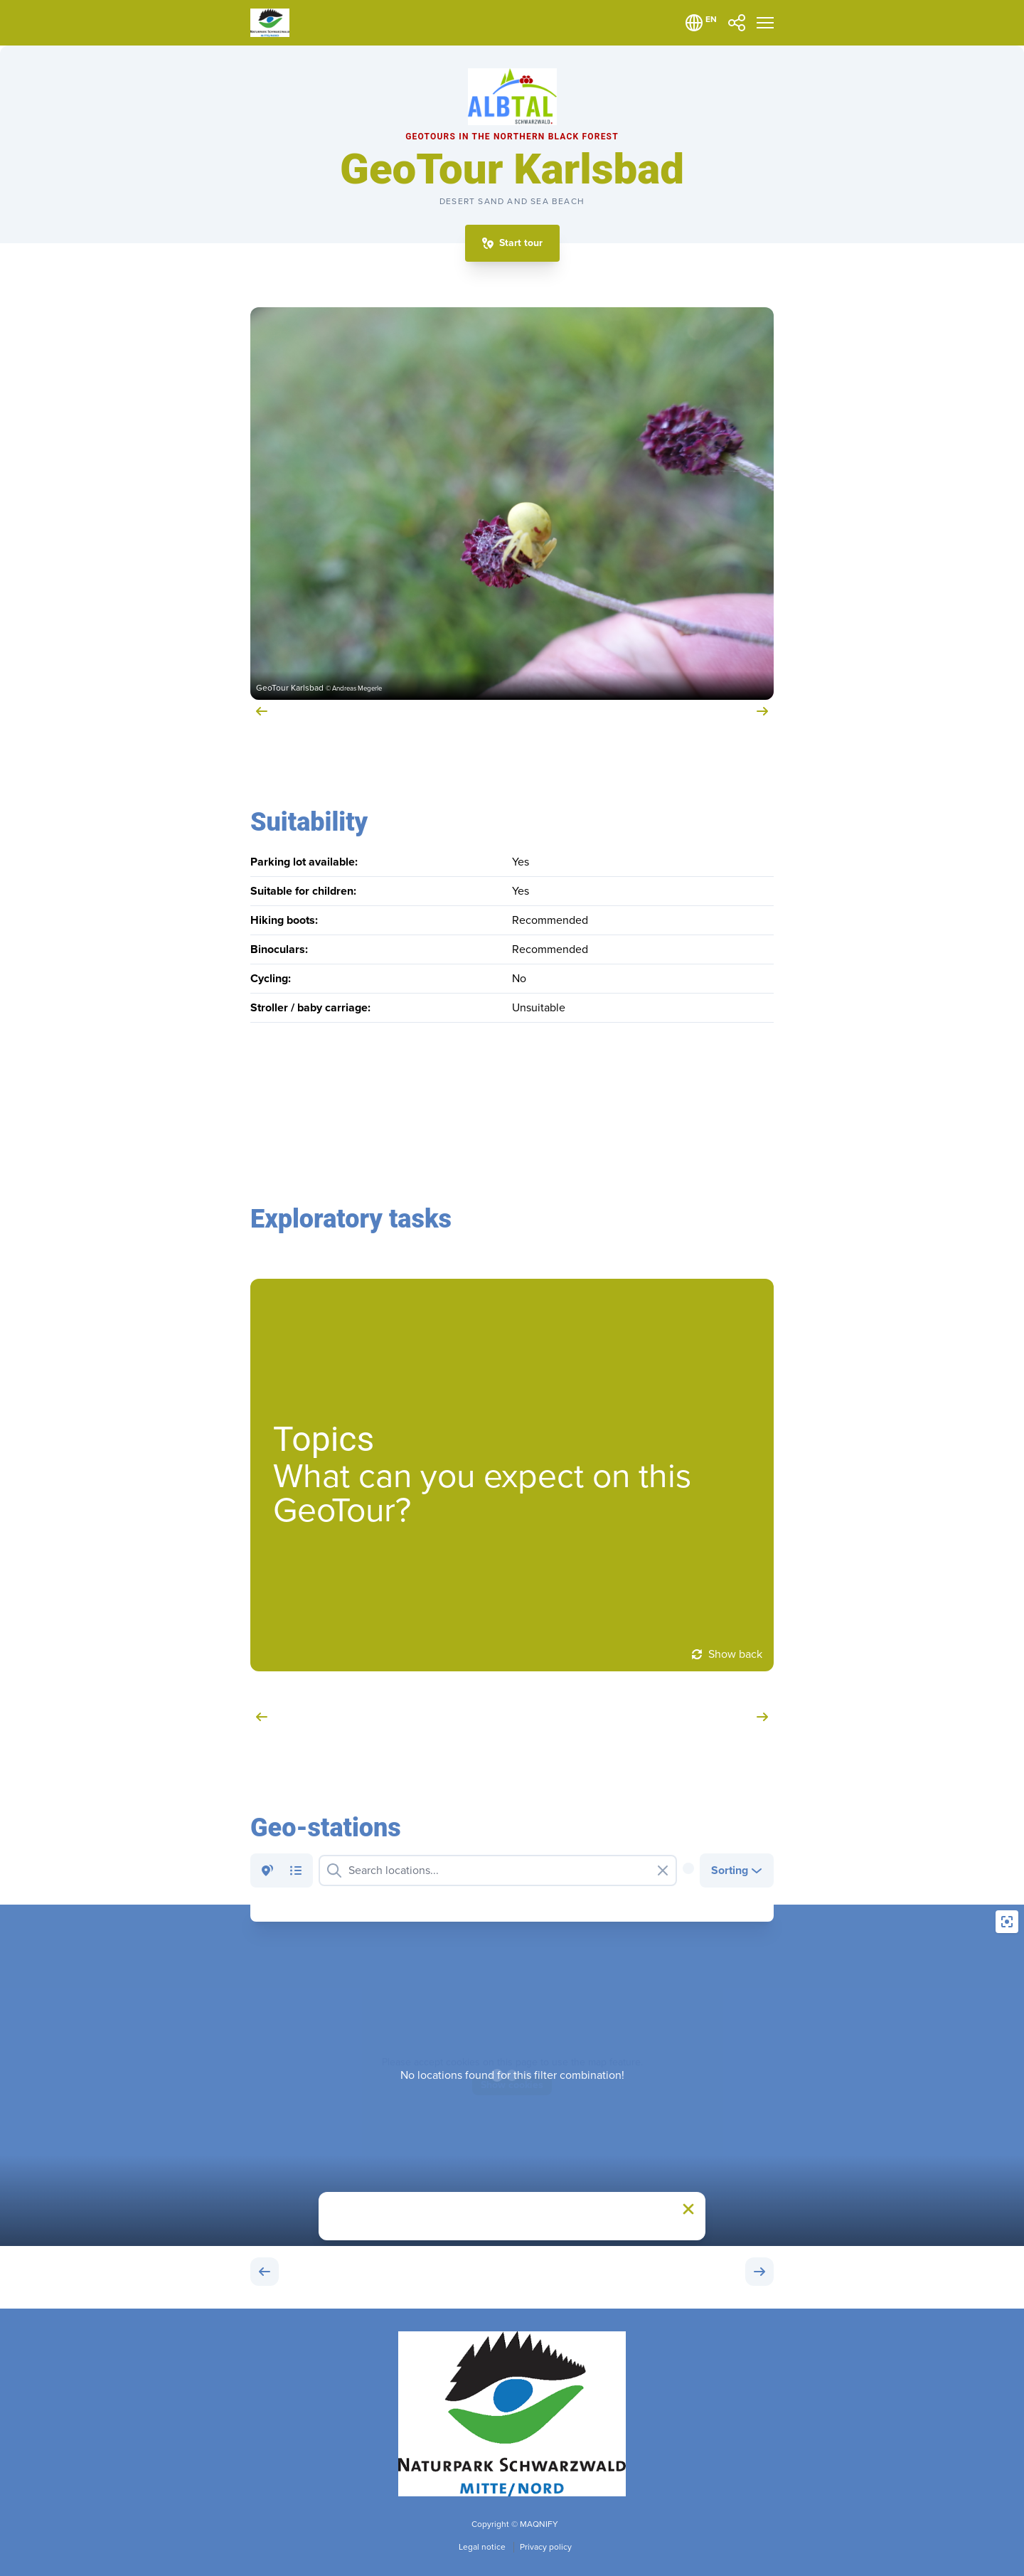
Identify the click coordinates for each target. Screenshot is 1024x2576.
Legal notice (483, 2547)
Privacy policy (546, 2547)
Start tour (521, 243)
